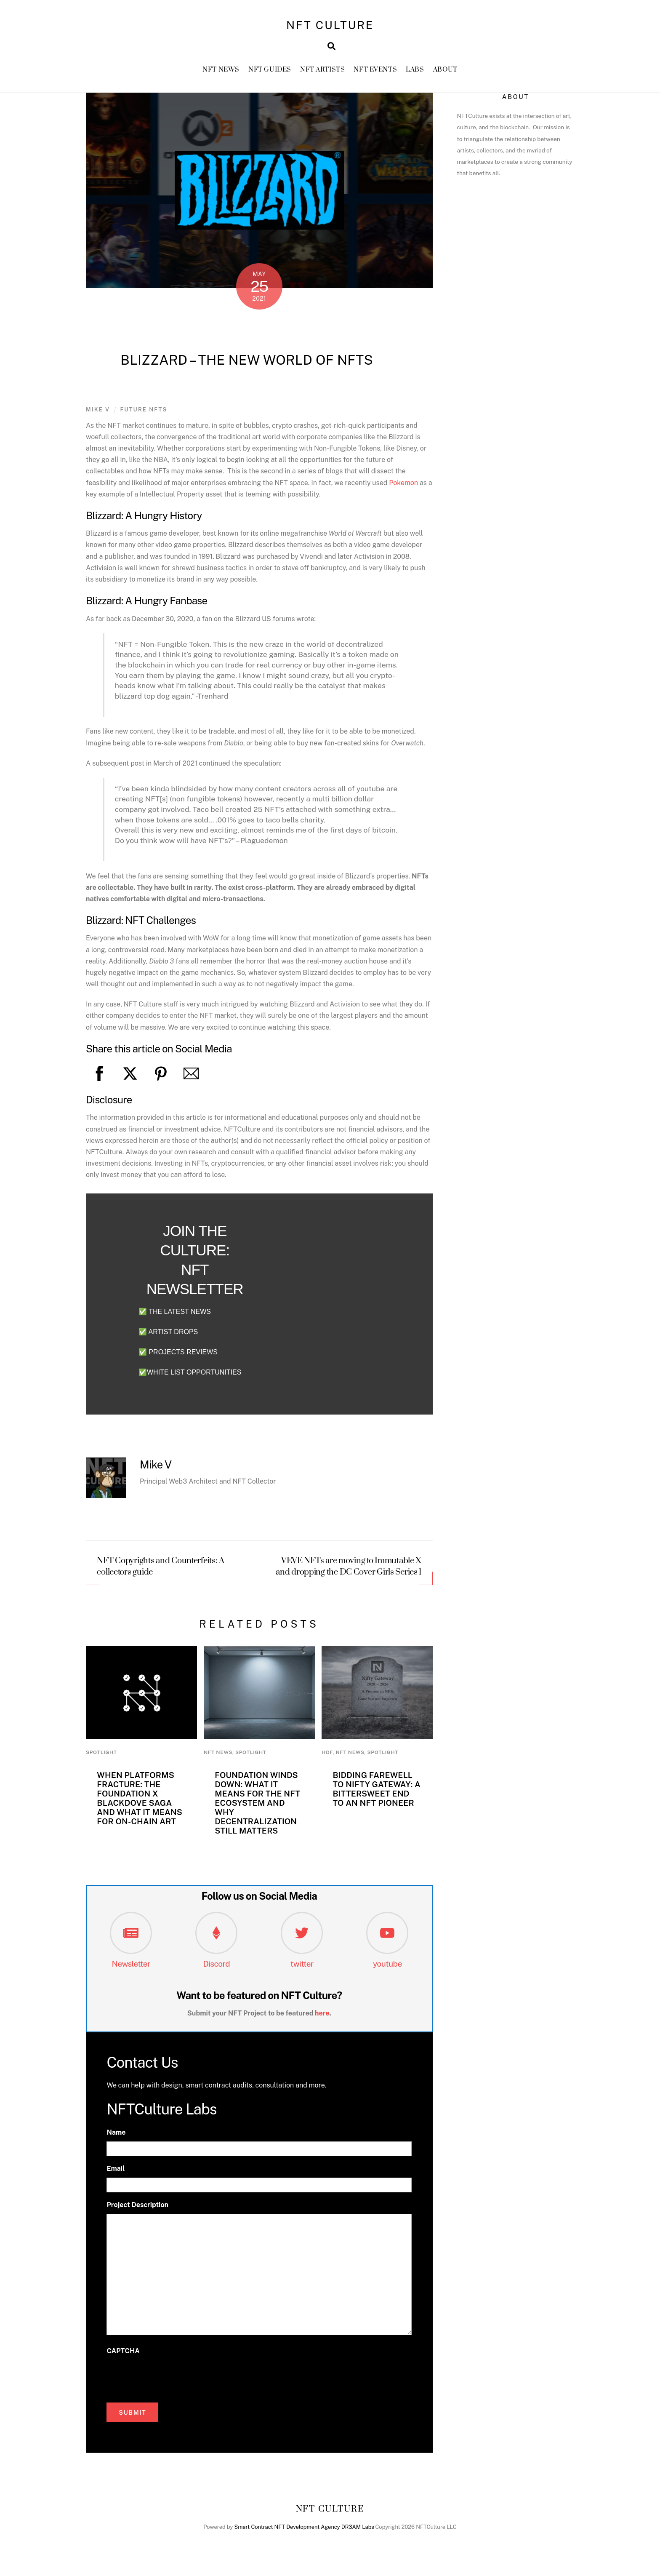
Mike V (98, 411)
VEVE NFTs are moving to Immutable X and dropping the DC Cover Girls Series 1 (348, 1569)
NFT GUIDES (269, 71)
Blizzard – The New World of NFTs (246, 361)
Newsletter (131, 1965)
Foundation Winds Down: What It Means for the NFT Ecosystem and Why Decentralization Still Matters (257, 1804)
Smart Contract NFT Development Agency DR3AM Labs (304, 2528)
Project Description (137, 2207)
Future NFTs (143, 411)
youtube (387, 1965)
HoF (327, 1754)
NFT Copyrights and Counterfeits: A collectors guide (160, 1569)
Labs (415, 71)
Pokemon (403, 484)
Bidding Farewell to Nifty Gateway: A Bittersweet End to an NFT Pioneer (376, 1790)
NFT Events (375, 71)
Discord (216, 1965)
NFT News (221, 71)
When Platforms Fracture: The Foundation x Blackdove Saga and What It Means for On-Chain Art (139, 1800)
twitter (302, 1965)
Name (115, 2134)
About (445, 71)
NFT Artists (322, 71)
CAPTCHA (122, 2353)
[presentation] (170, 2378)
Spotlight (101, 1754)
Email (115, 2170)
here (322, 2015)
